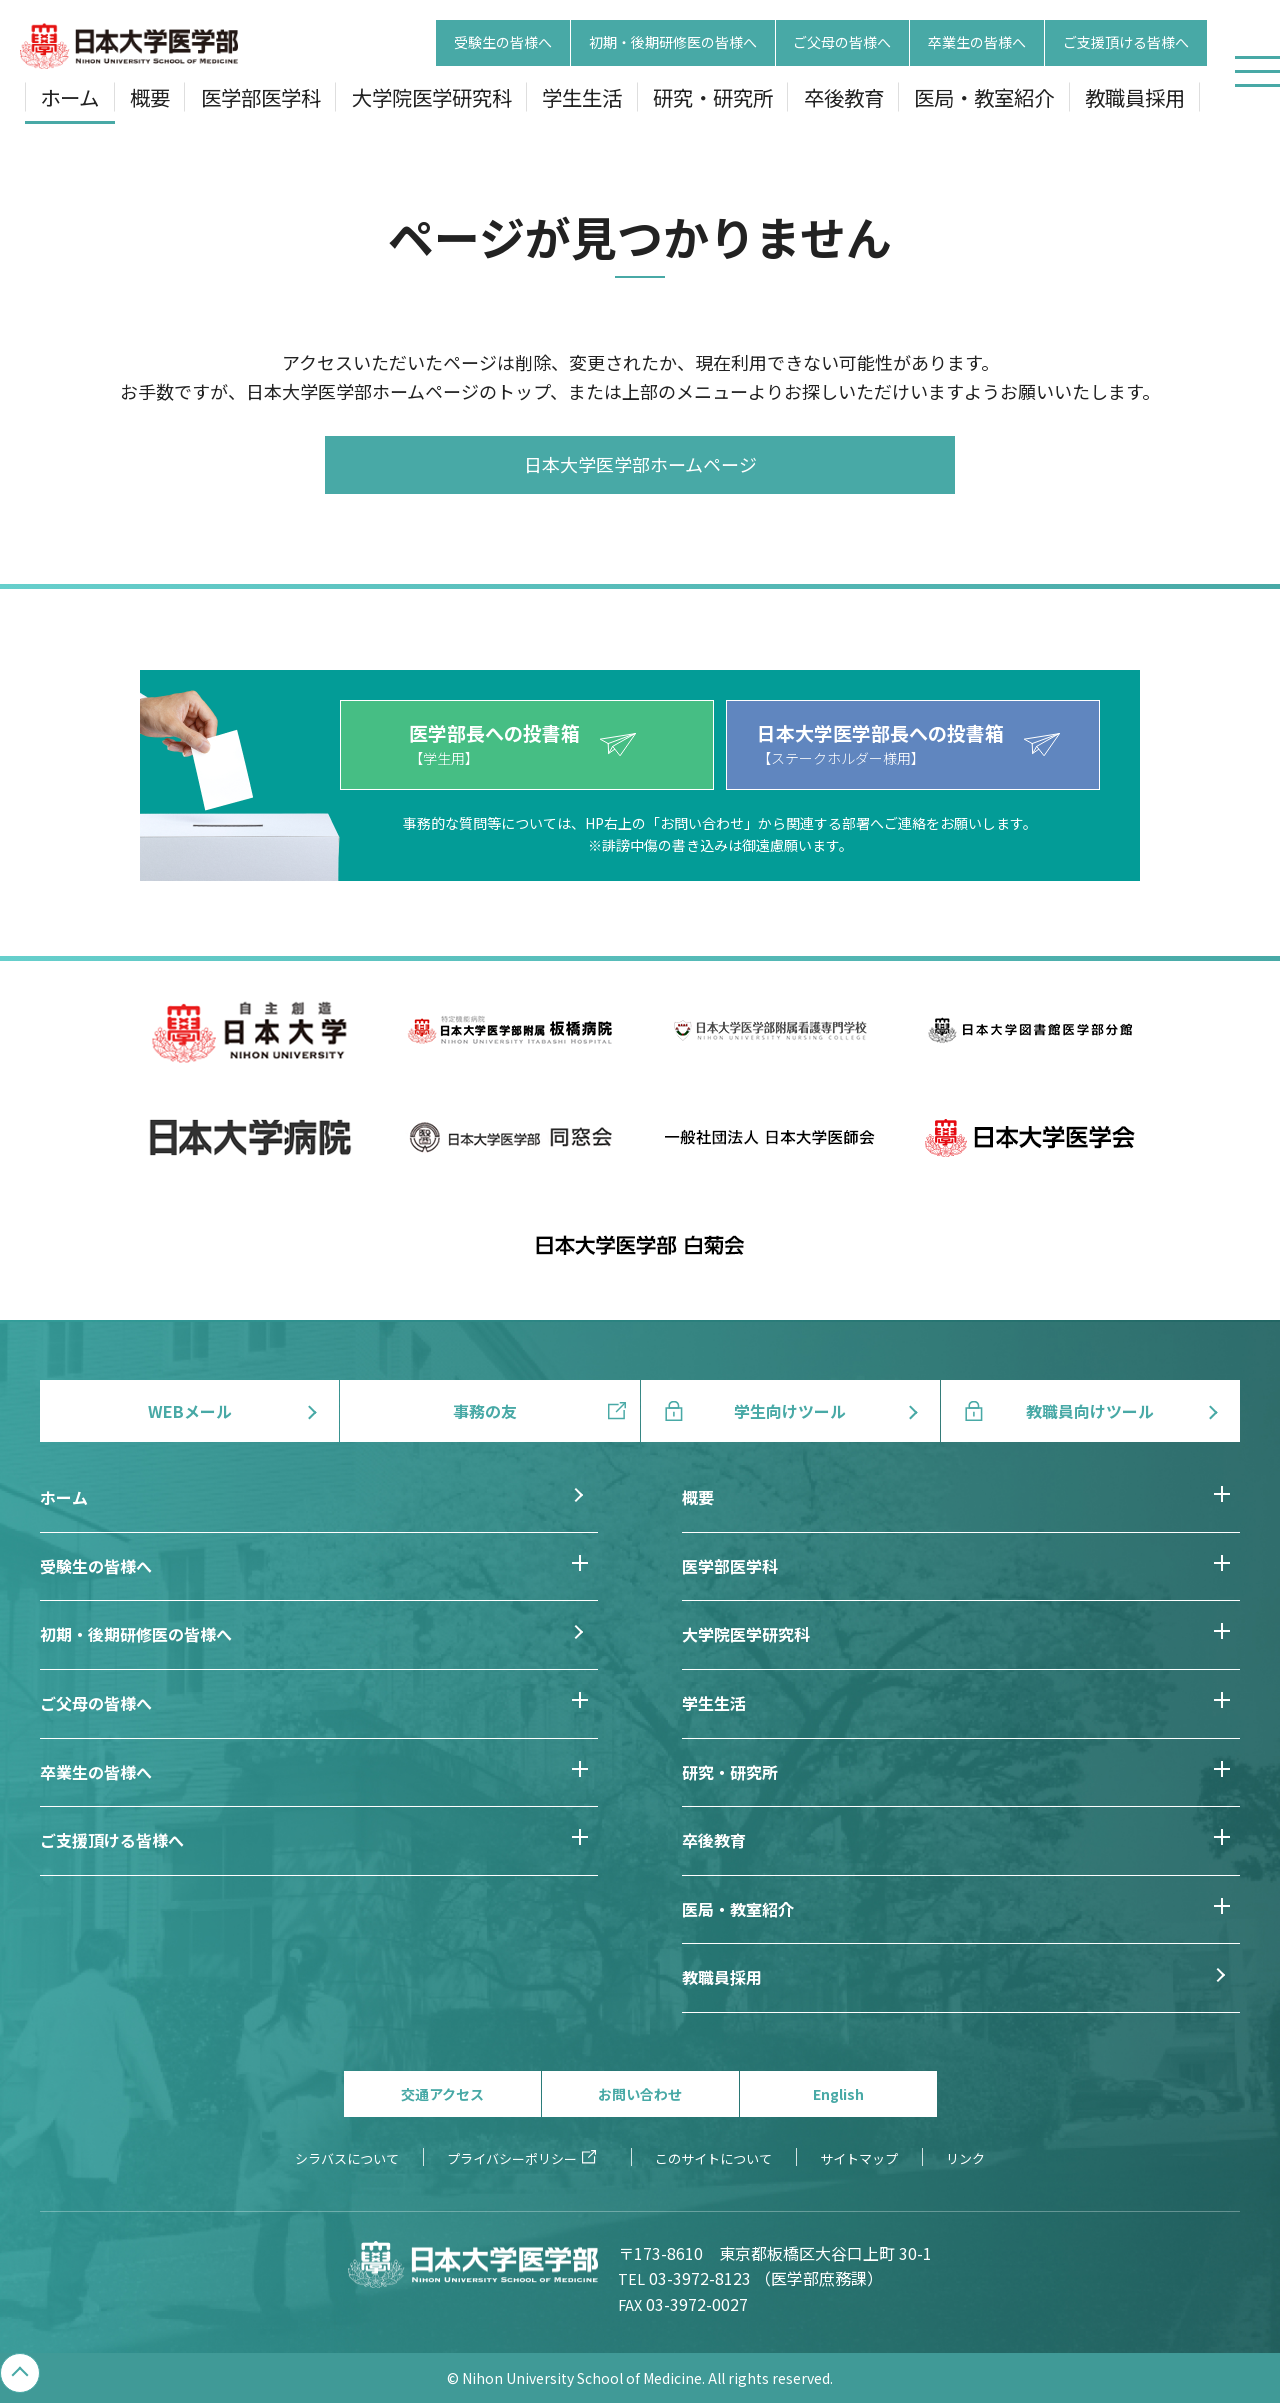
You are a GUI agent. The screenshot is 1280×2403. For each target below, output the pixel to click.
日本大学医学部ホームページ (640, 464)
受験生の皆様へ (503, 43)
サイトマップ (859, 2158)
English (838, 2094)
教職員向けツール (1090, 1411)
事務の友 (485, 1411)
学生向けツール (790, 1411)
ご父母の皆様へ (842, 43)
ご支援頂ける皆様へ (1126, 43)
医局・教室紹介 (984, 97)
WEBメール (190, 1411)
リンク (965, 2158)
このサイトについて (713, 2158)
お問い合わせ (640, 2094)
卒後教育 (844, 97)
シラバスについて (347, 2158)
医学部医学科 (261, 97)
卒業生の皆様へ (977, 43)
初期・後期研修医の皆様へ (673, 43)
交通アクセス (442, 2094)
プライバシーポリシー (512, 2158)
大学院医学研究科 (432, 97)
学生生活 (582, 97)
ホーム (69, 97)
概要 (150, 97)
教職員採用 (1135, 97)
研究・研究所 (713, 97)
